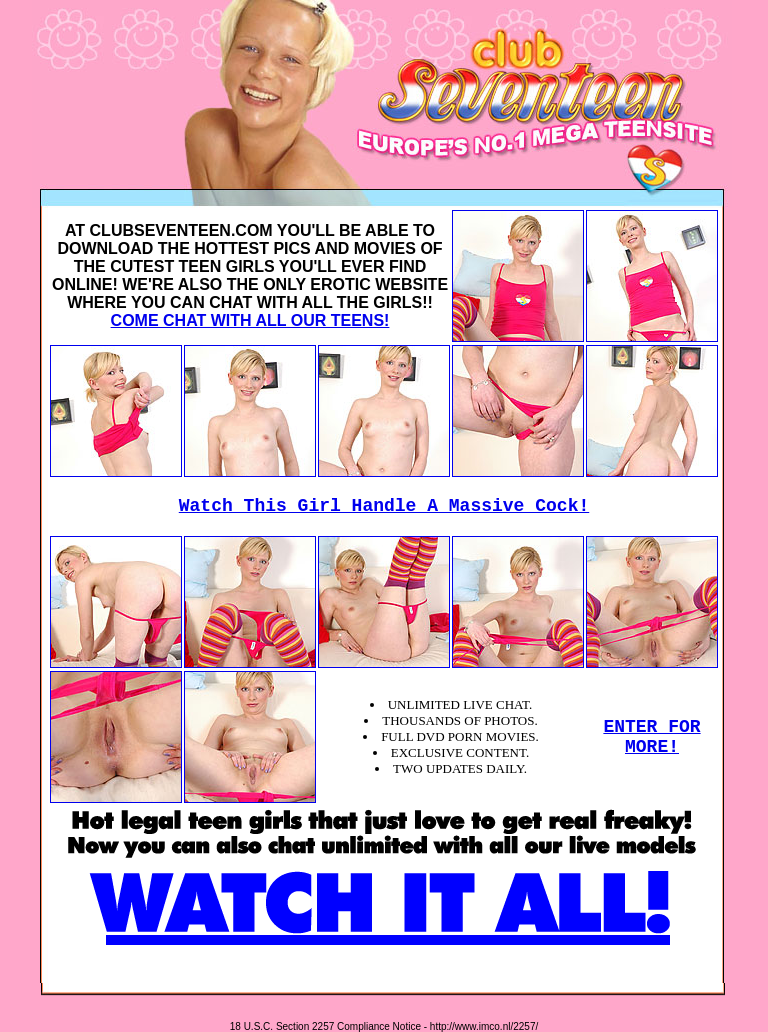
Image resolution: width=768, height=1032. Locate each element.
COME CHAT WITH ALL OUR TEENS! (250, 320)
